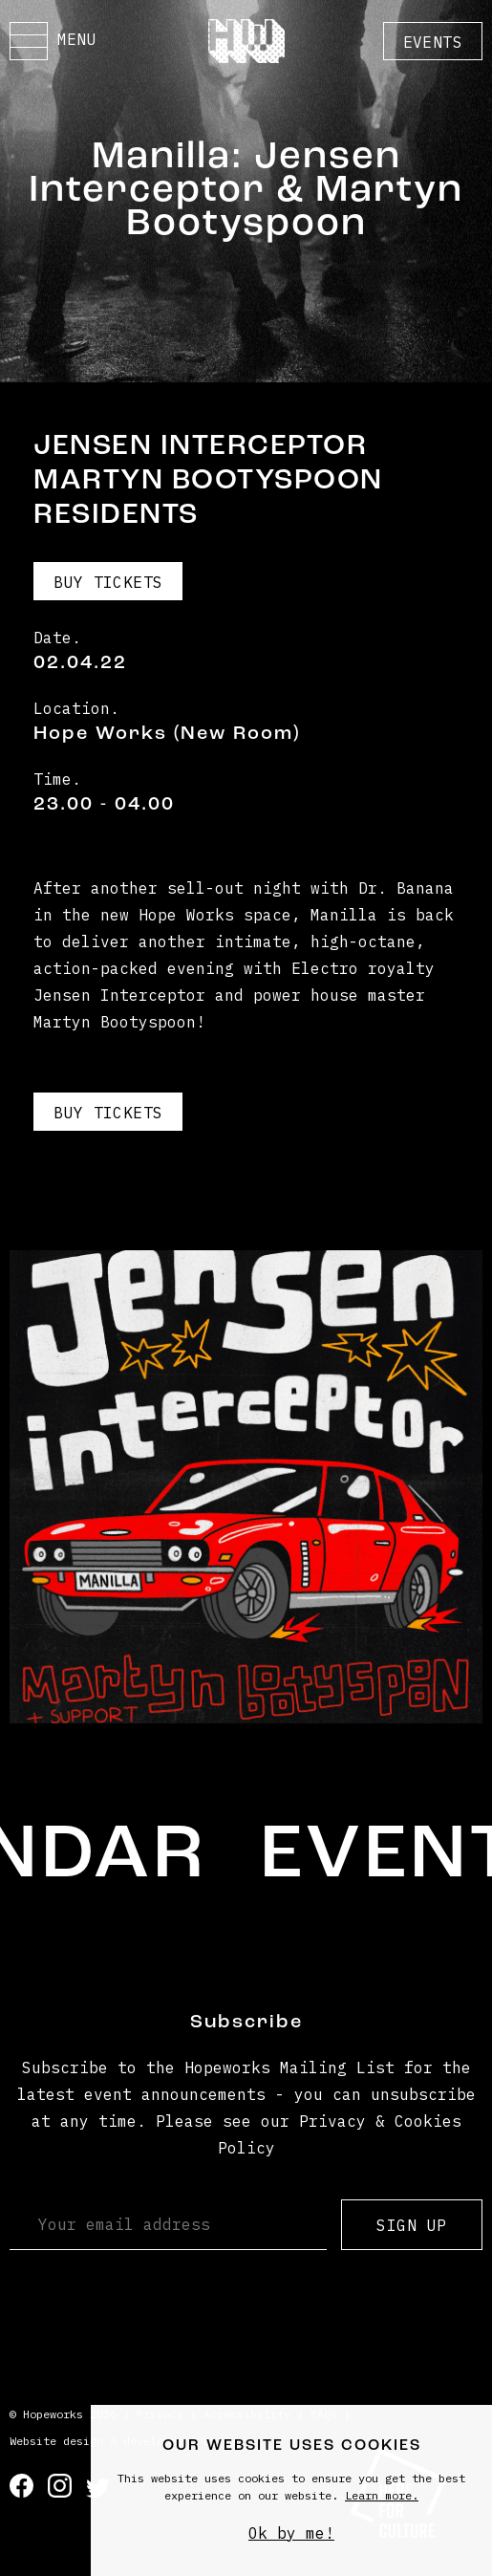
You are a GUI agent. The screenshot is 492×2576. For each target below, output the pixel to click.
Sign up (411, 2225)
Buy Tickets (107, 582)
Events (432, 42)
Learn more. (381, 2495)
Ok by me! (291, 2533)
